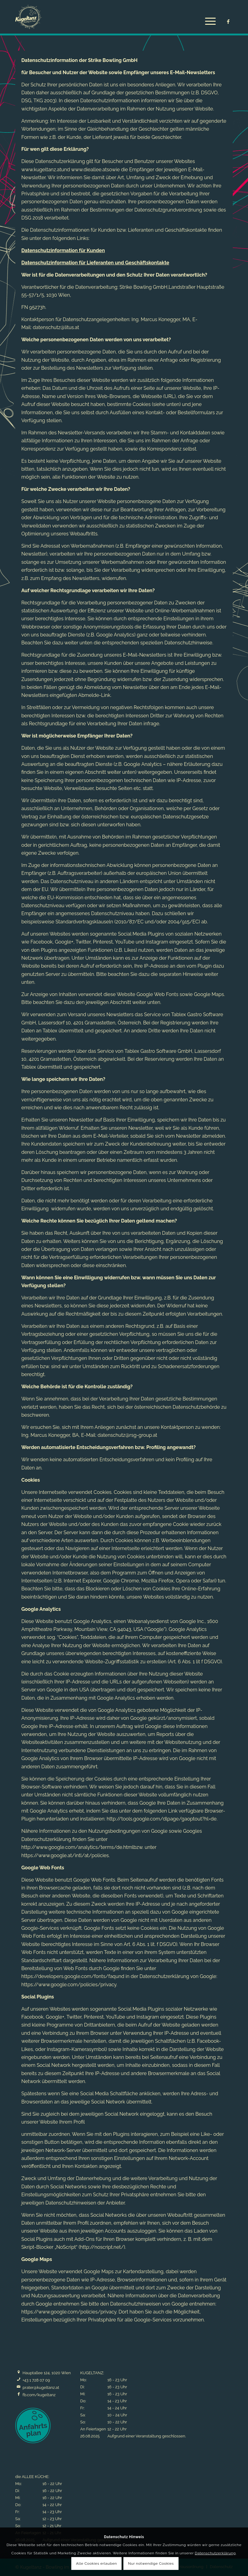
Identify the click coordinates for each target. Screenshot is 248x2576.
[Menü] (207, 21)
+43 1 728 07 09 (36, 2380)
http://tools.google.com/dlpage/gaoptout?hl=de (162, 1819)
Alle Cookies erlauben (96, 2563)
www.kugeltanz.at (41, 169)
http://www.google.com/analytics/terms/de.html (77, 1847)
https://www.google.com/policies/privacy (68, 1984)
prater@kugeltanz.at (41, 2387)
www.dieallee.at (89, 169)
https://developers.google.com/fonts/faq (68, 1976)
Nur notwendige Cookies (151, 2563)
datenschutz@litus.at (56, 327)
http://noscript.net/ (102, 2247)
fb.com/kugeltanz (39, 2395)
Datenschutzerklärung (215, 2553)
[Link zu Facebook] (228, 21)
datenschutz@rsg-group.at (127, 1435)
